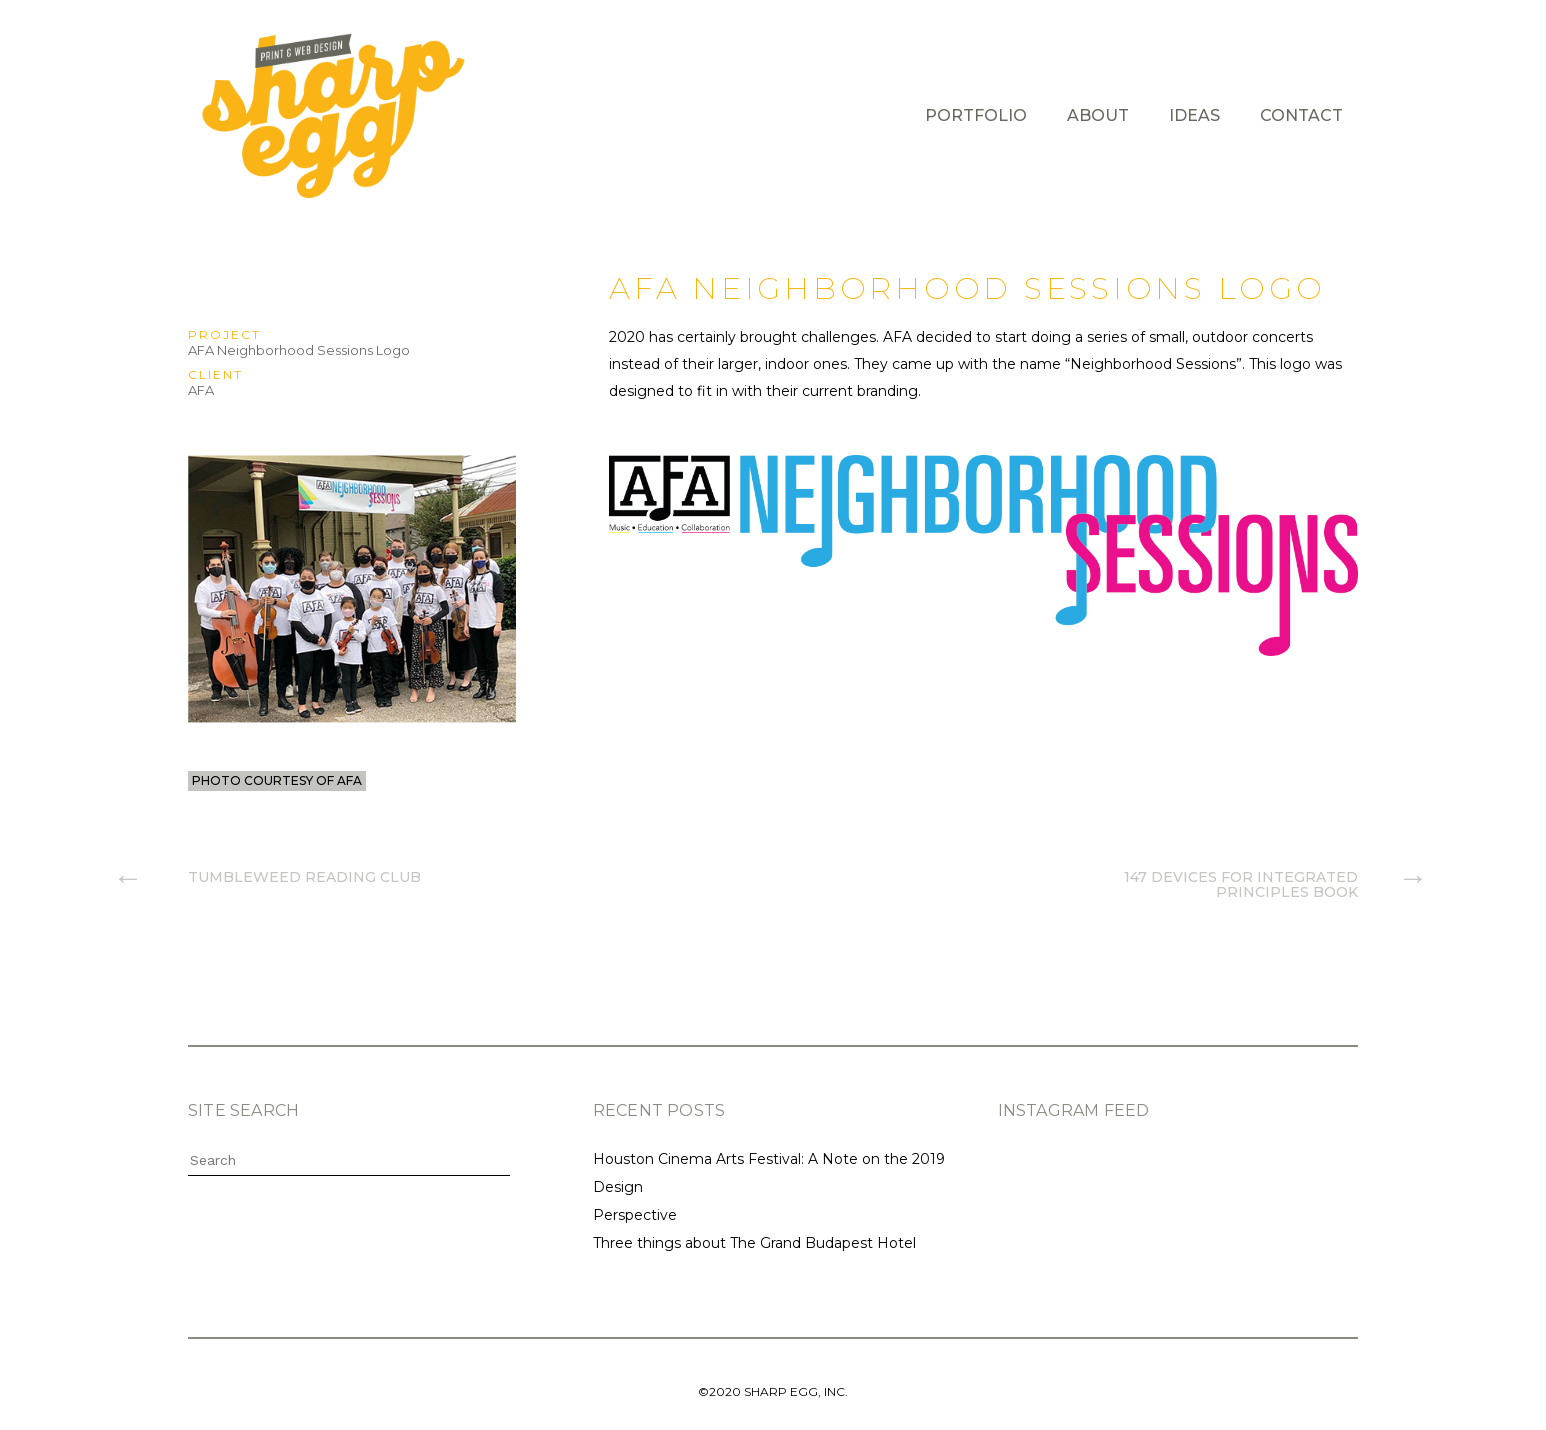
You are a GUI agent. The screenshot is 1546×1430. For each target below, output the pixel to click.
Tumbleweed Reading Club (304, 876)
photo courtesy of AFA (277, 780)
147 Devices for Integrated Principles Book (1241, 884)
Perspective (635, 1215)
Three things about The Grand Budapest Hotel (754, 1243)
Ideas (1194, 115)
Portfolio (976, 115)
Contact (1301, 115)
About (1098, 115)
